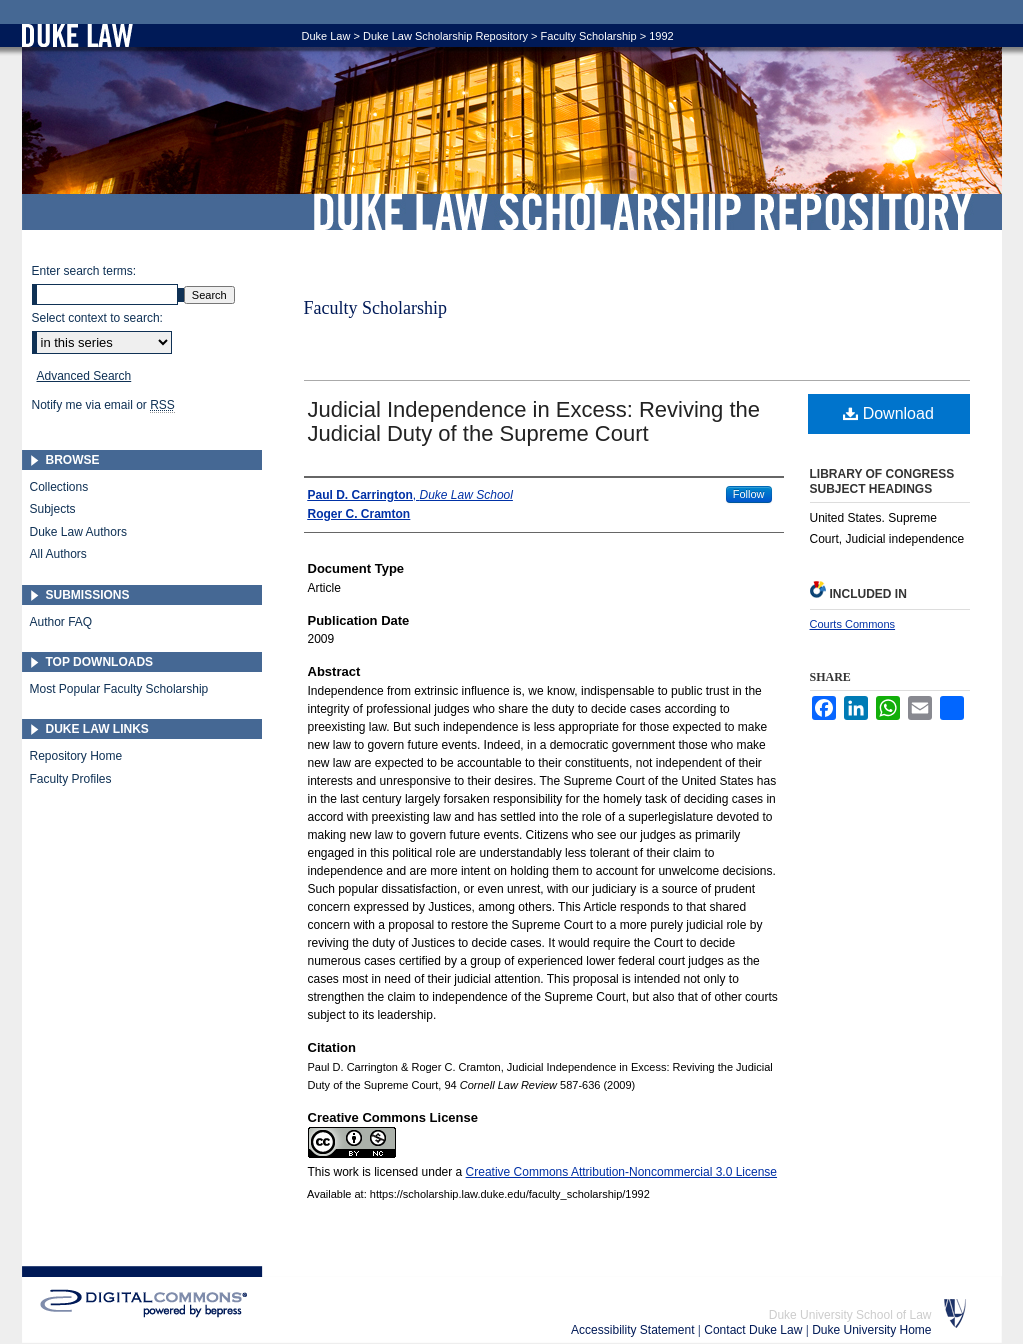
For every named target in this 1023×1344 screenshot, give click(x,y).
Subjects (53, 509)
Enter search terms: (84, 271)
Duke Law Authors (78, 532)
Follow (749, 494)
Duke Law (326, 36)
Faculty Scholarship (589, 36)
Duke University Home (871, 1330)
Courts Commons (853, 624)
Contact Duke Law (754, 1330)
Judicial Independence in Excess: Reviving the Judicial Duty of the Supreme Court (534, 421)
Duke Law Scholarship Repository (642, 212)
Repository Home (76, 756)
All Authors (58, 554)
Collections (59, 487)
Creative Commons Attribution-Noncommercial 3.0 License (621, 1172)
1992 (661, 36)
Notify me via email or (103, 405)
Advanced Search (84, 376)
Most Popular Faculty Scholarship (119, 689)
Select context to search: (97, 318)
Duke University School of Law (850, 1315)
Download (888, 413)
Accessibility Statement (634, 1330)
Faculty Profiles (71, 779)
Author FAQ (61, 622)
